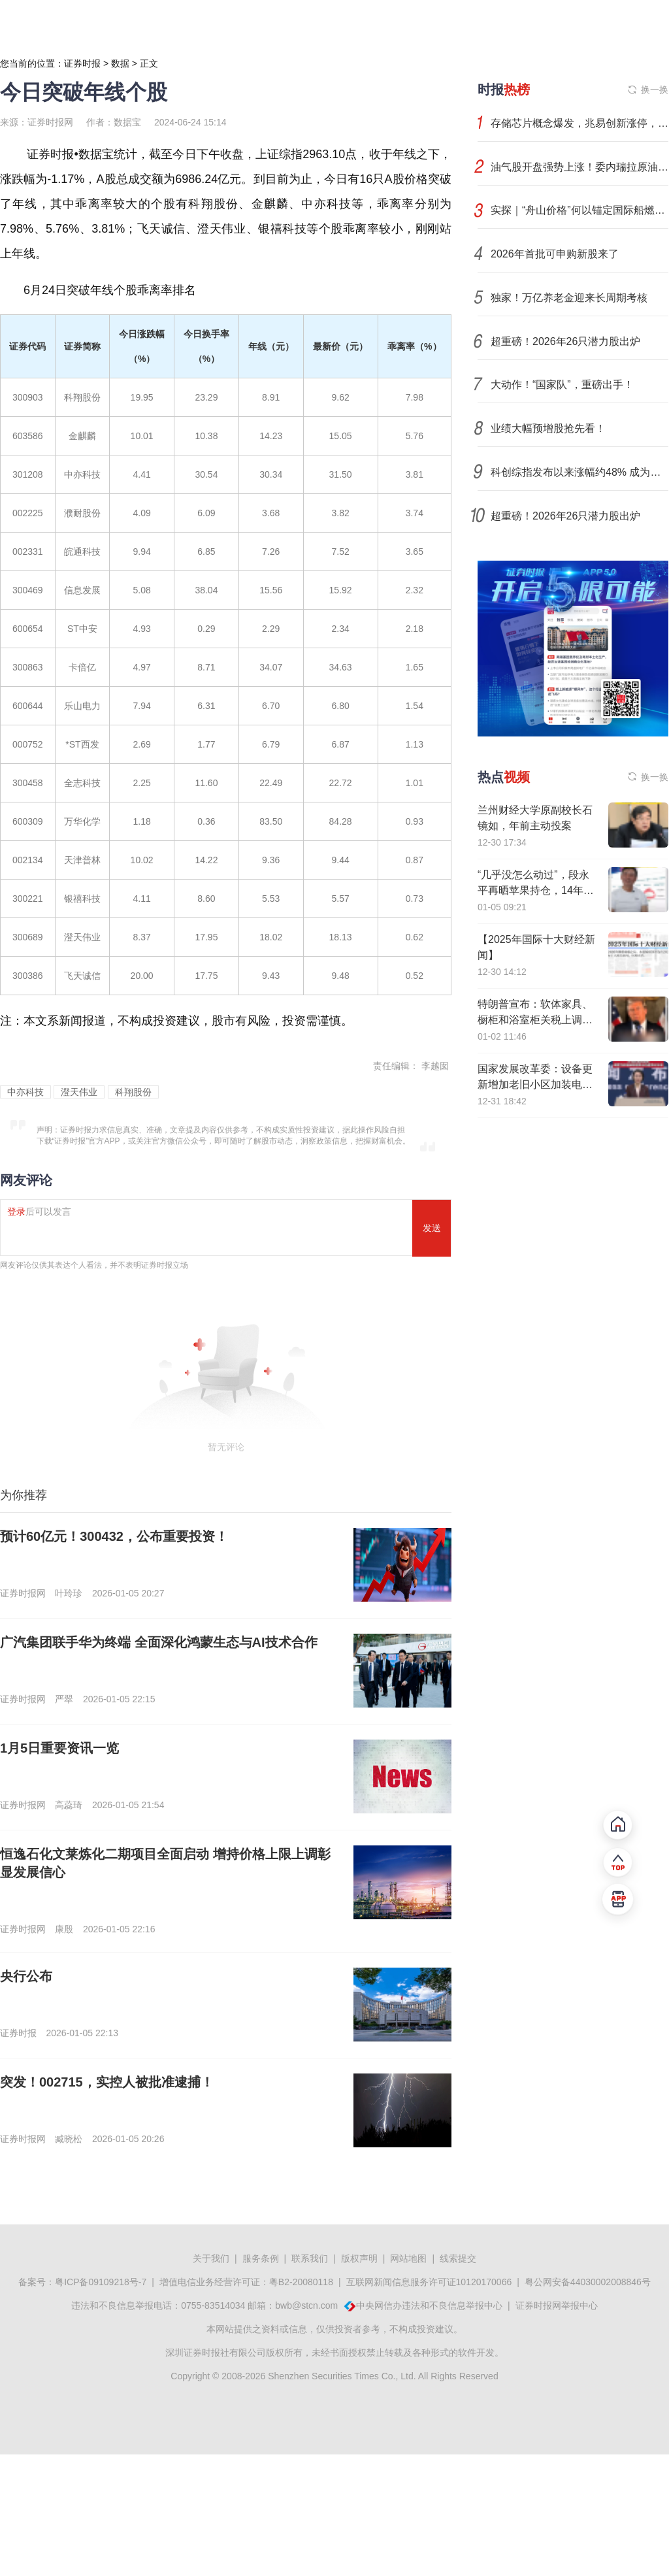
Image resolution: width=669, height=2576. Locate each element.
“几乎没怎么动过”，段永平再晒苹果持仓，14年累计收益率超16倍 (536, 890)
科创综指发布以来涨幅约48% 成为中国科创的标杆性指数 (579, 472)
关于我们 (211, 2258)
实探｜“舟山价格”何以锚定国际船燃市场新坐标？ (579, 210)
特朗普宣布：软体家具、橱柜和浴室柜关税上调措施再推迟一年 (535, 1020)
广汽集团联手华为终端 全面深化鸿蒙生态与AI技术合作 (159, 1642)
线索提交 (458, 2258)
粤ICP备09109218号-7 (100, 2282)
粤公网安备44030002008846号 (588, 2282)
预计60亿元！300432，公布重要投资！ (114, 1536)
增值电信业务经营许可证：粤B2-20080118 (246, 2282)
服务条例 (260, 2258)
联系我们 (309, 2258)
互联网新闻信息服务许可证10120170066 (429, 2282)
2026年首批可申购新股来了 (555, 253)
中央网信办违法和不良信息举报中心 (429, 2305)
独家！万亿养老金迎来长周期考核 (569, 297)
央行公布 (26, 1976)
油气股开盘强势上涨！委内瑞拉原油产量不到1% (579, 167)
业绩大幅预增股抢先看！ (548, 428)
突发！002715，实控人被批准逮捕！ (107, 2082)
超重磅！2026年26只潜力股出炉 (565, 341)
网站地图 (408, 2258)
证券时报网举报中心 (556, 2305)
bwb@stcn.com (306, 2305)
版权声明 (359, 2258)
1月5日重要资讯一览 (59, 1748)
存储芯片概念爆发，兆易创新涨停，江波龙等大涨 (579, 123)
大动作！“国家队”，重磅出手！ (562, 384)
